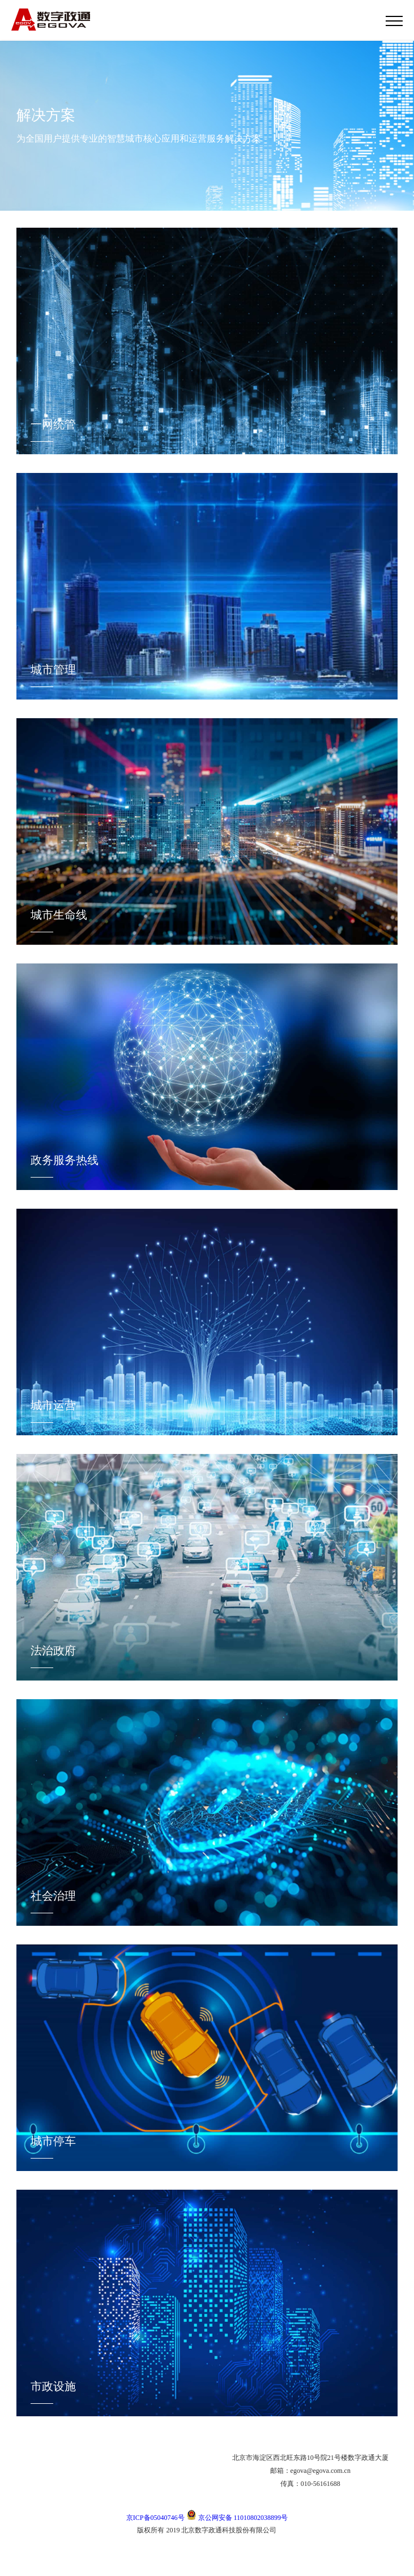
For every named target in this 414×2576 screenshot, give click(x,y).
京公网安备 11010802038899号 (237, 2518)
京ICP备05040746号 (155, 2518)
